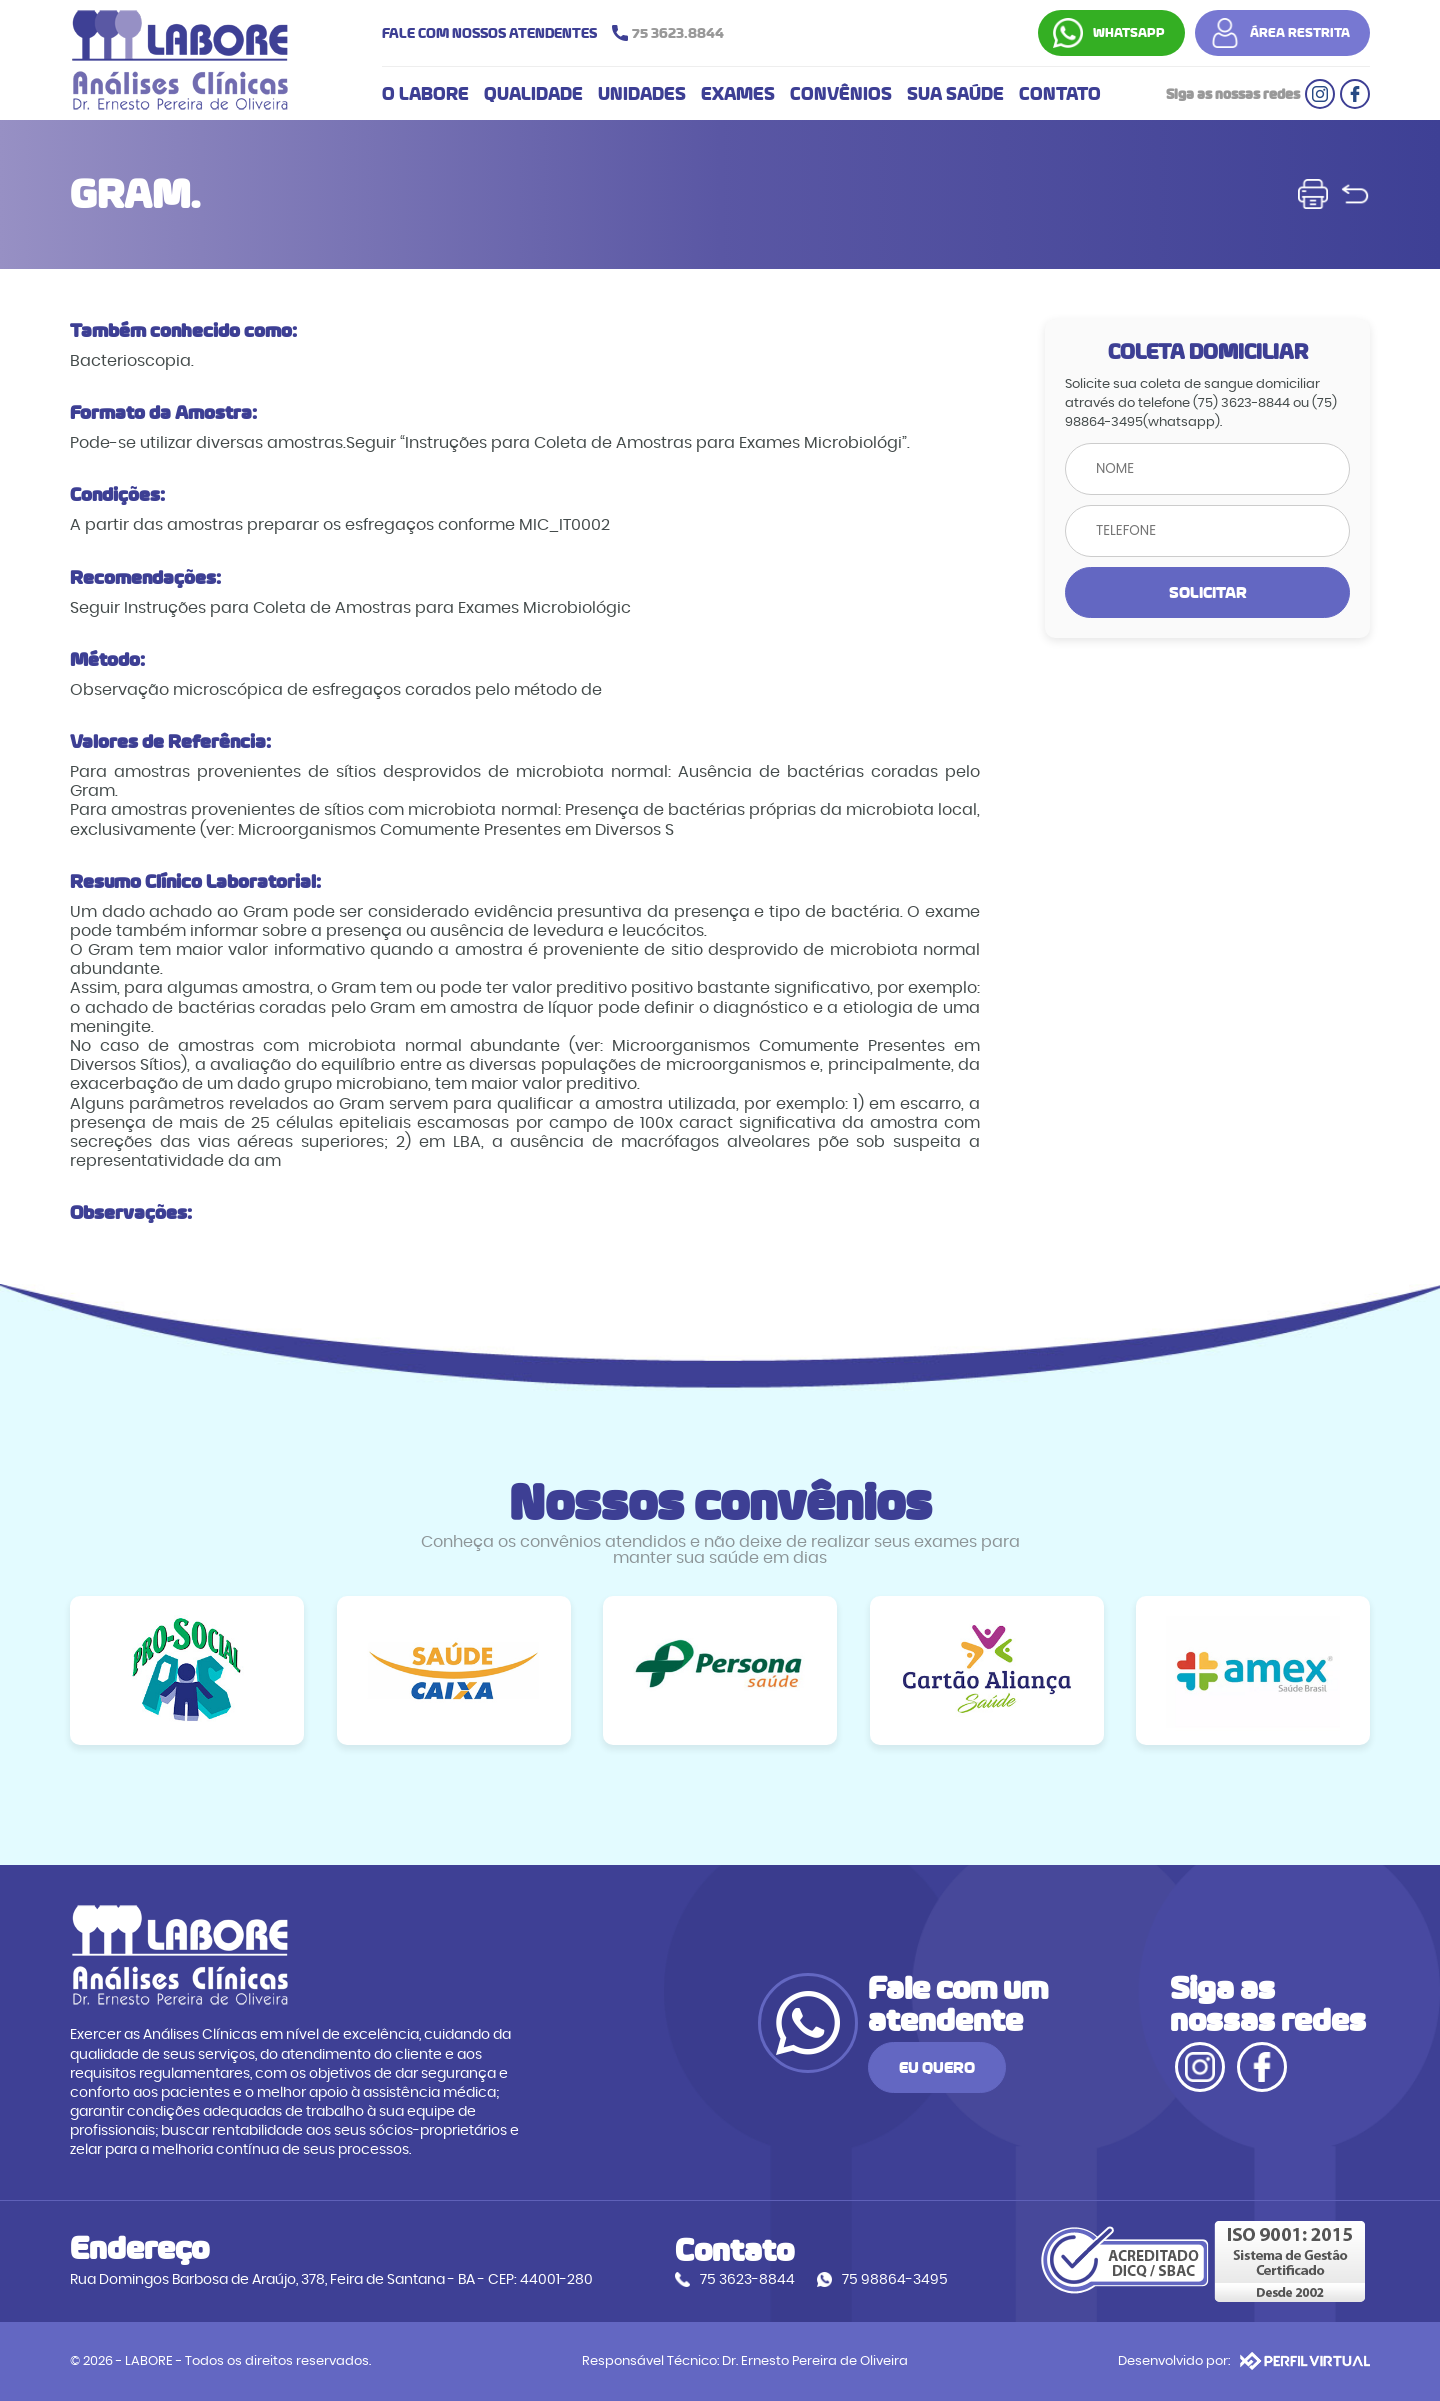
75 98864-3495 (895, 2279)
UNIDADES (642, 94)
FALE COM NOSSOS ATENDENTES (558, 33)
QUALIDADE (533, 94)
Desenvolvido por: (1244, 2361)
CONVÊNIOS (841, 94)
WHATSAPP (1129, 33)
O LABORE (425, 94)
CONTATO (1060, 94)
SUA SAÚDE (955, 94)
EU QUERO (937, 2067)
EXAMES (738, 94)
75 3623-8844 (747, 2279)
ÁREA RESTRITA (1300, 33)
